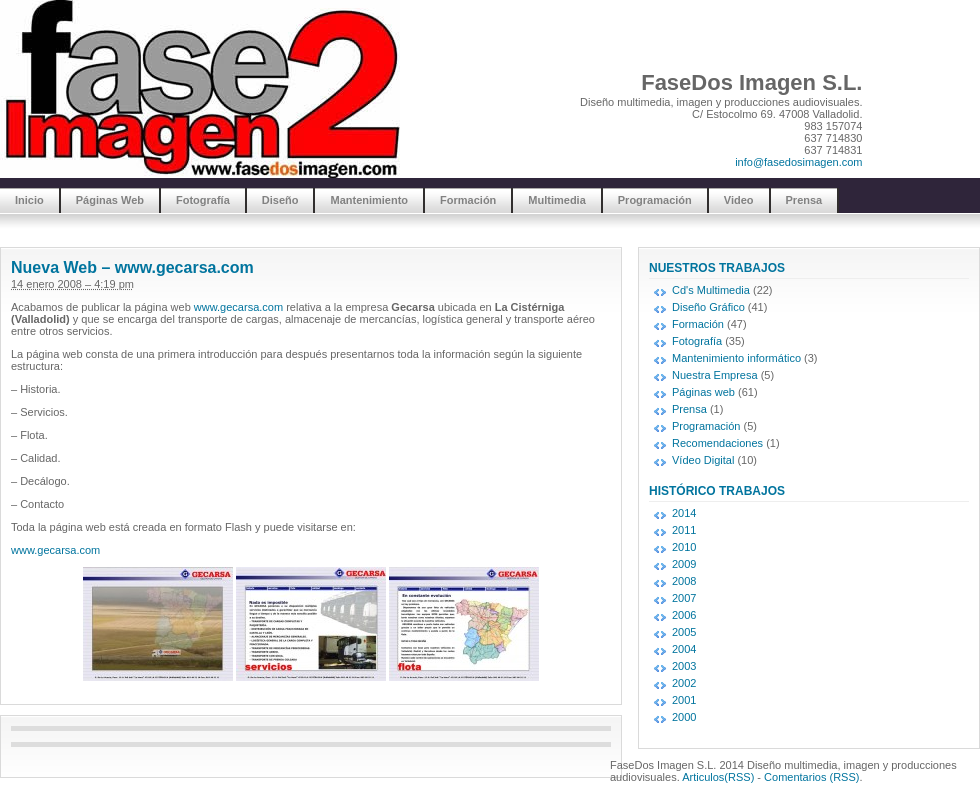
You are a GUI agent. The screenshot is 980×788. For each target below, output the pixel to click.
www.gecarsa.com (238, 307)
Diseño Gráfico (708, 307)
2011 (684, 530)
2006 (684, 615)
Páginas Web (110, 200)
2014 (684, 513)
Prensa (804, 200)
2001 (684, 700)
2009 (684, 564)
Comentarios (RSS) (811, 777)
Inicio (29, 200)
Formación (468, 200)
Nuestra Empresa (715, 375)
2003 (684, 666)
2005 (684, 632)
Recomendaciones (717, 443)
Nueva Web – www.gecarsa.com (132, 267)
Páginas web (703, 392)
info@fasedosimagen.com (798, 162)
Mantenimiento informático (736, 358)
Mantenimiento (369, 200)
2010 (684, 547)
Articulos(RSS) (718, 777)
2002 (684, 683)
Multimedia (556, 200)
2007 (684, 598)
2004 (684, 649)
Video (739, 200)
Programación (655, 200)
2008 (684, 581)
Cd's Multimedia (711, 290)
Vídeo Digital (703, 460)
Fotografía (203, 200)
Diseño (280, 200)
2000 (684, 717)
